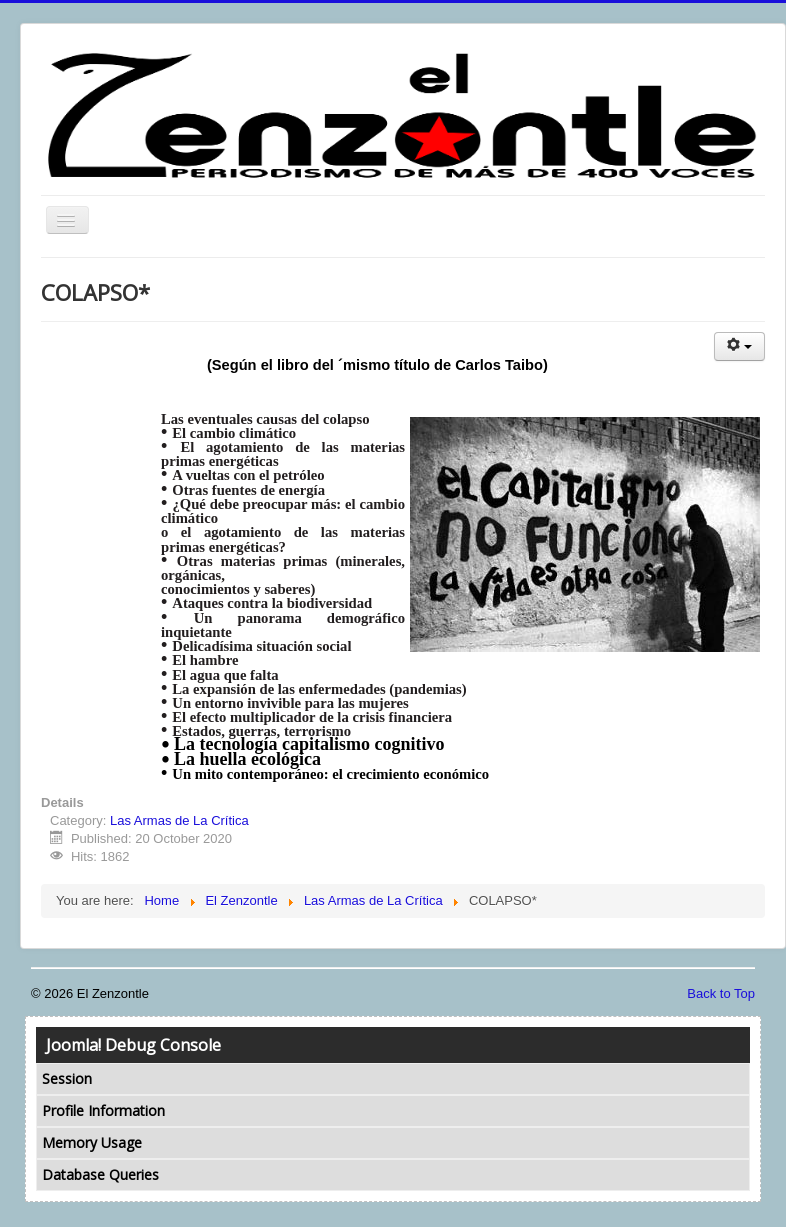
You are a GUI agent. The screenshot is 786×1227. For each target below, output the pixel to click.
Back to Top (721, 993)
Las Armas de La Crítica (179, 820)
